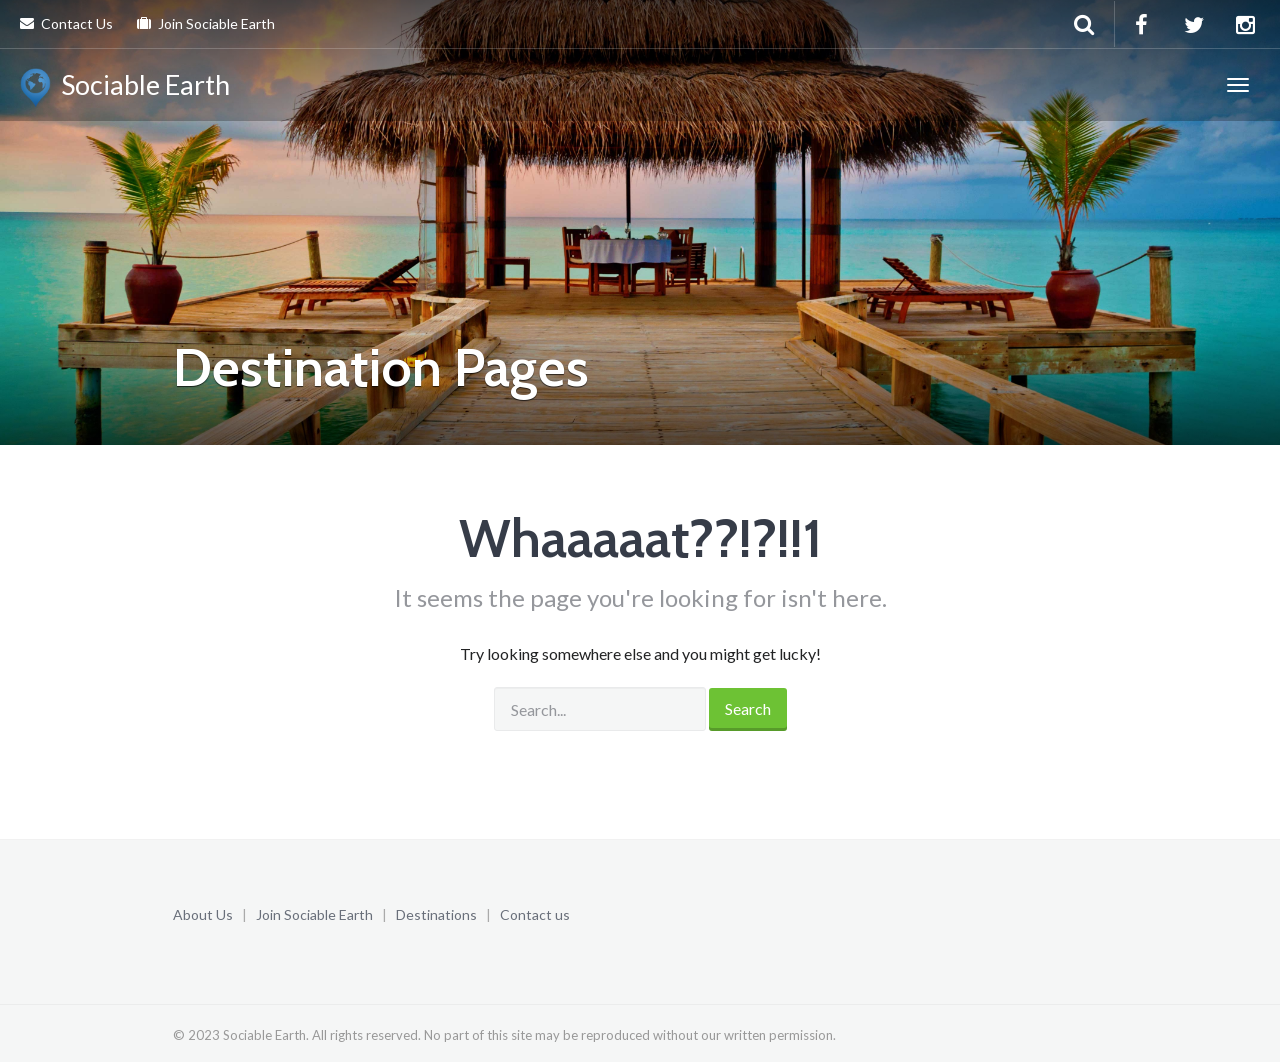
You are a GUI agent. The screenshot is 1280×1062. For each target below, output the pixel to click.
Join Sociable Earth (206, 23)
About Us (203, 914)
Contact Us (66, 23)
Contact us (535, 914)
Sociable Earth (125, 88)
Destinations (436, 914)
